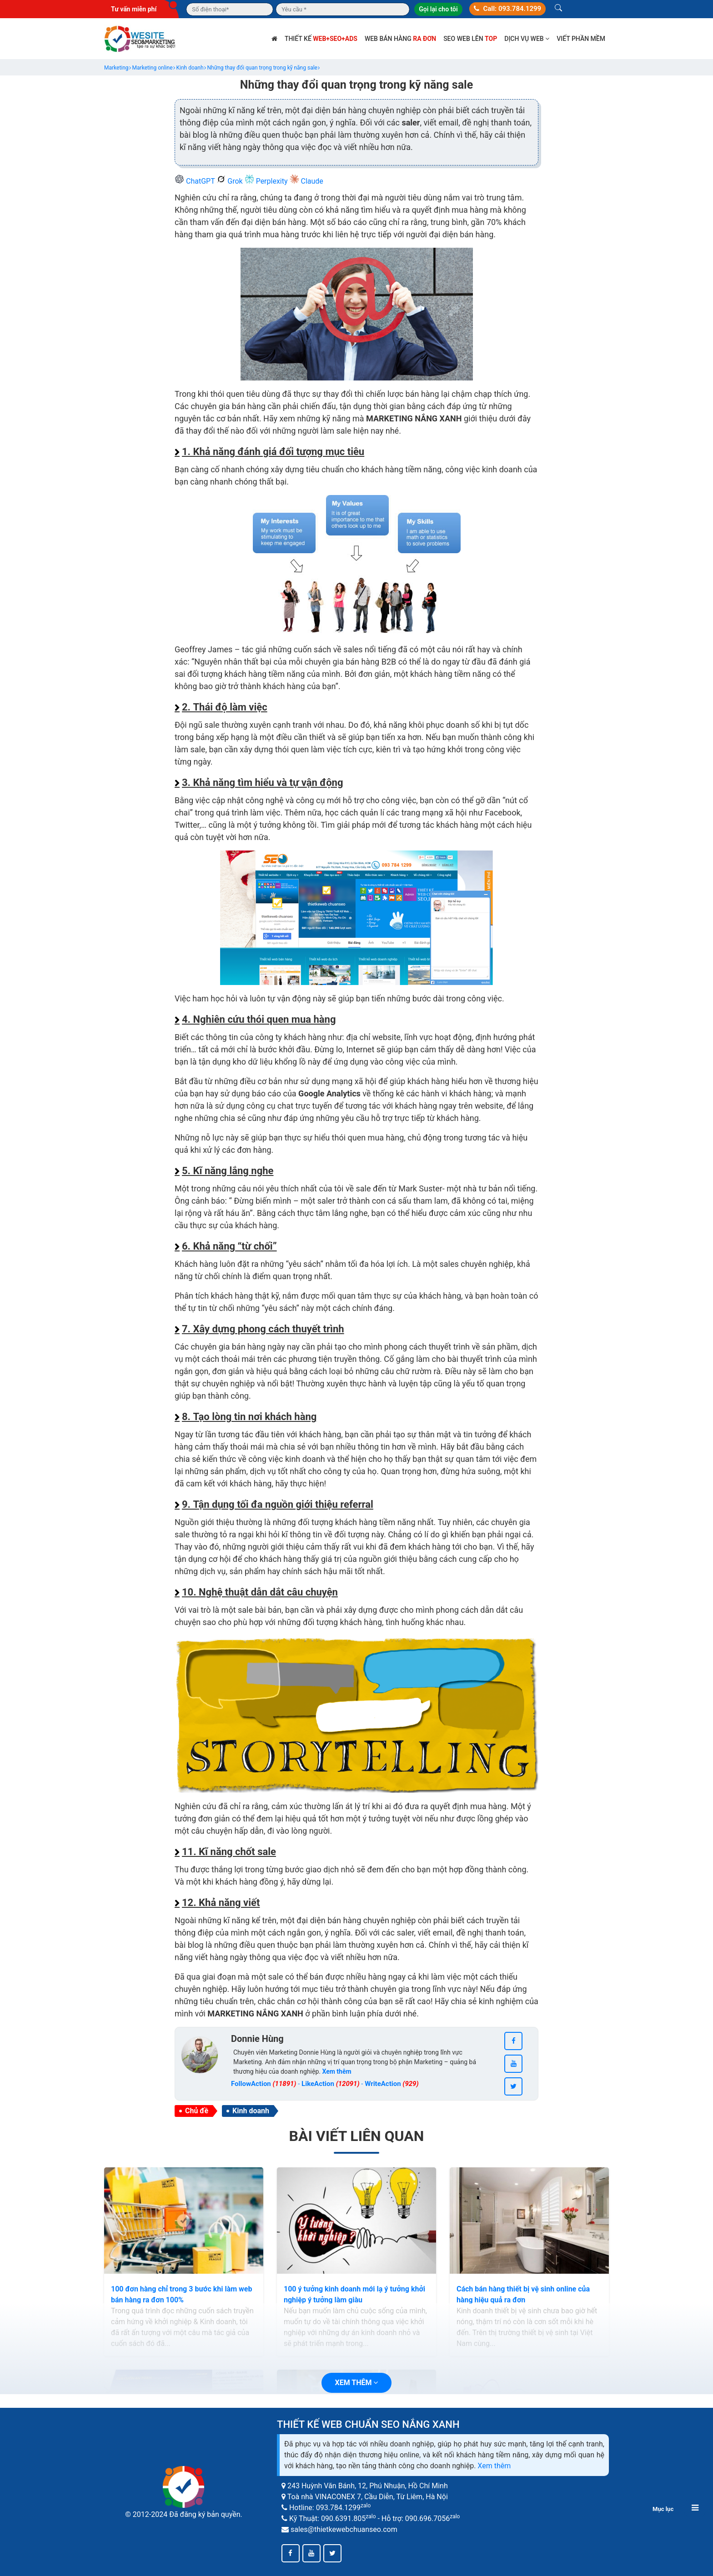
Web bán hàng (400, 38)
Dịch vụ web (526, 38)
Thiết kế (321, 38)
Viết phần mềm (581, 38)
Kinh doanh (250, 2110)
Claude (306, 181)
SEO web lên (470, 38)
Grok (230, 181)
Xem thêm (494, 2465)
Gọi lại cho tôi (438, 9)
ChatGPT (195, 181)
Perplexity (267, 181)
